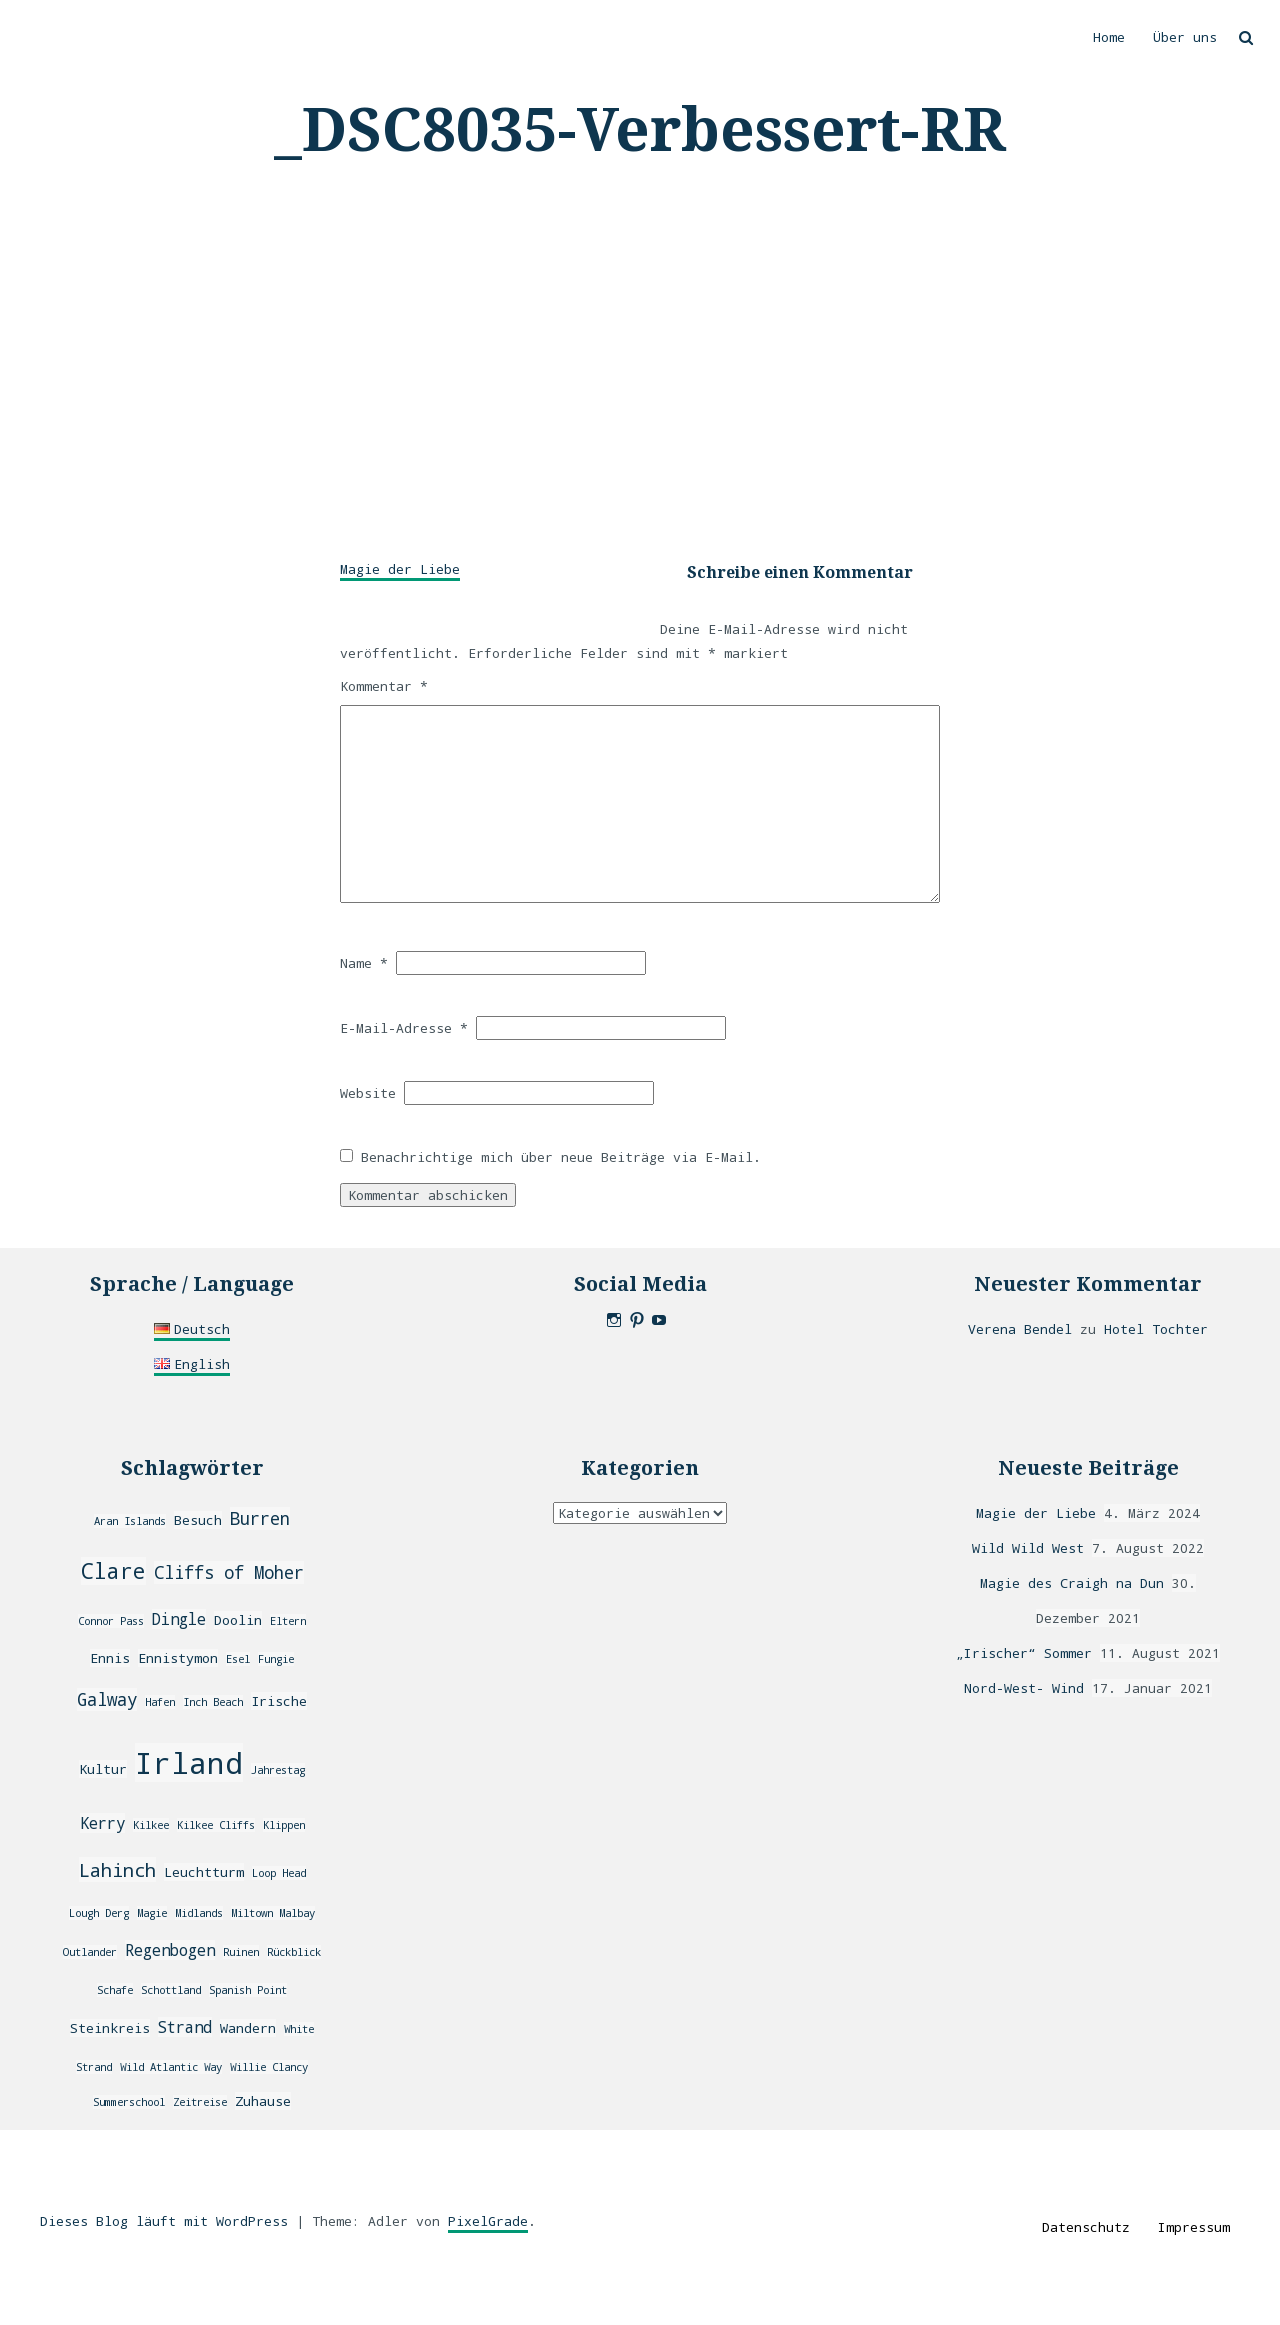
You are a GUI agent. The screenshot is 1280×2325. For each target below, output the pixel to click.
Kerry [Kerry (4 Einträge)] (102, 1823)
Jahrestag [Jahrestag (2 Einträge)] (278, 1770)
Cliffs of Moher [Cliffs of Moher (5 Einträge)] (229, 1572)
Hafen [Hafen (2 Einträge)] (160, 1702)
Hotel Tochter (1156, 1329)
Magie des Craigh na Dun (1072, 1583)
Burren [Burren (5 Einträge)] (260, 1518)
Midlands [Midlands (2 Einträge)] (199, 1913)
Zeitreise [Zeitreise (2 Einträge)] (200, 2102)
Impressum (1194, 2227)
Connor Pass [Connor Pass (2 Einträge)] (111, 1621)
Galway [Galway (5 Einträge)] (107, 1699)
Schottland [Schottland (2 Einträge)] (171, 1990)
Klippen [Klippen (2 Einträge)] (284, 1825)
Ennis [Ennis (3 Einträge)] (110, 1658)
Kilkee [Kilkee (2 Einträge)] (151, 1825)
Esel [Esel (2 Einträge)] (238, 1659)
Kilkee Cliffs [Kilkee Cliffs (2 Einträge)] (216, 1825)
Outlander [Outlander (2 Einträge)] (90, 1952)
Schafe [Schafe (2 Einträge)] (115, 1990)
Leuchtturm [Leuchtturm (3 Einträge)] (204, 1872)
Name (364, 963)
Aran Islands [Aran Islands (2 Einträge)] (130, 1521)
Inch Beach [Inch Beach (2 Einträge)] (213, 1702)
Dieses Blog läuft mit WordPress (164, 2221)
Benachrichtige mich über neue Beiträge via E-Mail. (561, 1157)
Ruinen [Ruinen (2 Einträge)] (241, 1952)
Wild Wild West (1028, 1548)
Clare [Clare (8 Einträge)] (113, 1571)
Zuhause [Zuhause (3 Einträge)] (263, 2101)
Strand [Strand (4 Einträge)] (185, 2027)
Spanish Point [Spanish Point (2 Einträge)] (248, 1990)
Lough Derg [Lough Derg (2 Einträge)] (99, 1913)
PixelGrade (488, 2221)
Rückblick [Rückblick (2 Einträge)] (294, 1952)
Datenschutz (1086, 2227)
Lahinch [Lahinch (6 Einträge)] (117, 1869)
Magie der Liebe (400, 569)
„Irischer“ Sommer (1024, 1653)
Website (368, 1093)
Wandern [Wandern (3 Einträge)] (248, 2028)
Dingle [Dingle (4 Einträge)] (179, 1619)
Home (1109, 37)
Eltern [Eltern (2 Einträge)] (288, 1621)
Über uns (1185, 37)
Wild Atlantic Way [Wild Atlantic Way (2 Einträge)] (171, 2067)
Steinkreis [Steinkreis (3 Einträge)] (110, 2028)
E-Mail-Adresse (404, 1028)
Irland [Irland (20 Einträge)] (189, 1762)
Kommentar (384, 686)
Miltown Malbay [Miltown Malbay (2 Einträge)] (273, 1913)
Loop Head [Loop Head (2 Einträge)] (279, 1873)
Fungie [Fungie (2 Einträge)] (276, 1659)
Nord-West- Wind (1024, 1688)
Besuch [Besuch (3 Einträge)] (198, 1520)
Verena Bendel (1020, 1329)
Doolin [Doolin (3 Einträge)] (238, 1620)
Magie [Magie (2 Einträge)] (152, 1913)
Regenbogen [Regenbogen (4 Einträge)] (170, 1950)
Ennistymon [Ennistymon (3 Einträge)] (178, 1658)
